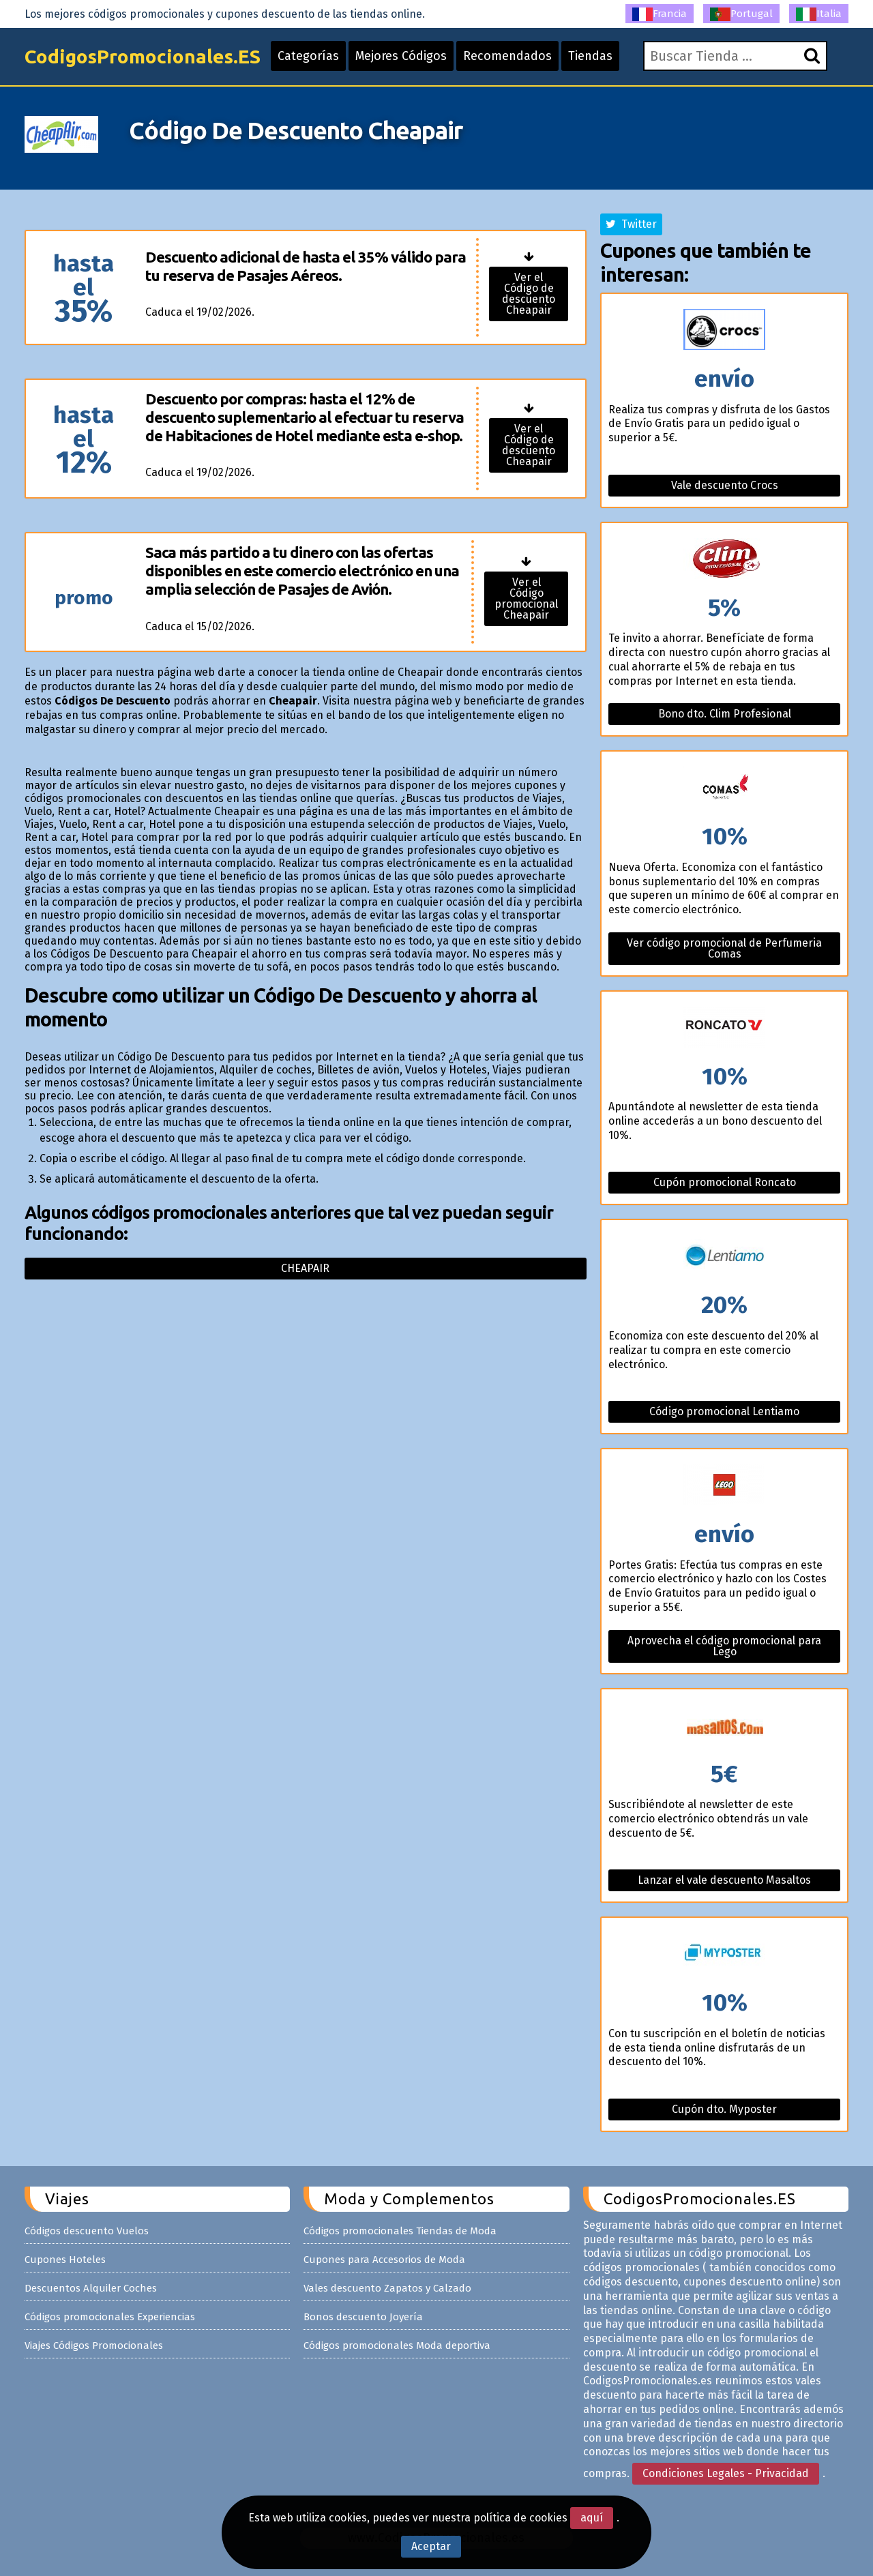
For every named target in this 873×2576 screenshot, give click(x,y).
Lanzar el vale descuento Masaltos (724, 1880)
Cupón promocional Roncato (724, 1182)
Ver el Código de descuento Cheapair (528, 293)
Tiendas (590, 55)
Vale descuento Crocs (724, 485)
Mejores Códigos (401, 55)
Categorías (308, 55)
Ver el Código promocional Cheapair (526, 598)
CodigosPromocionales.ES (143, 56)
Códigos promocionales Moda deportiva (397, 2345)
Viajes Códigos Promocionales (94, 2345)
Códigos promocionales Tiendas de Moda (400, 2231)
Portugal (741, 14)
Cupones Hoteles (65, 2259)
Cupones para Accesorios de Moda (384, 2259)
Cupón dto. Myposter (724, 2109)
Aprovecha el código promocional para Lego (724, 1646)
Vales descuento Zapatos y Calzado (387, 2288)
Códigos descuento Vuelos (87, 2231)
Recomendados (507, 55)
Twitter (631, 224)
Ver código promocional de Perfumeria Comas (724, 948)
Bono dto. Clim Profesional (724, 713)
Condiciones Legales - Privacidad (725, 2473)
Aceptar (431, 2546)
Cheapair (305, 1268)
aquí (591, 2517)
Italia (819, 14)
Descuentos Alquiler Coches (91, 2288)
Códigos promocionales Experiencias (110, 2317)
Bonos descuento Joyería (363, 2317)
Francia (659, 14)
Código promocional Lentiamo (724, 1411)
